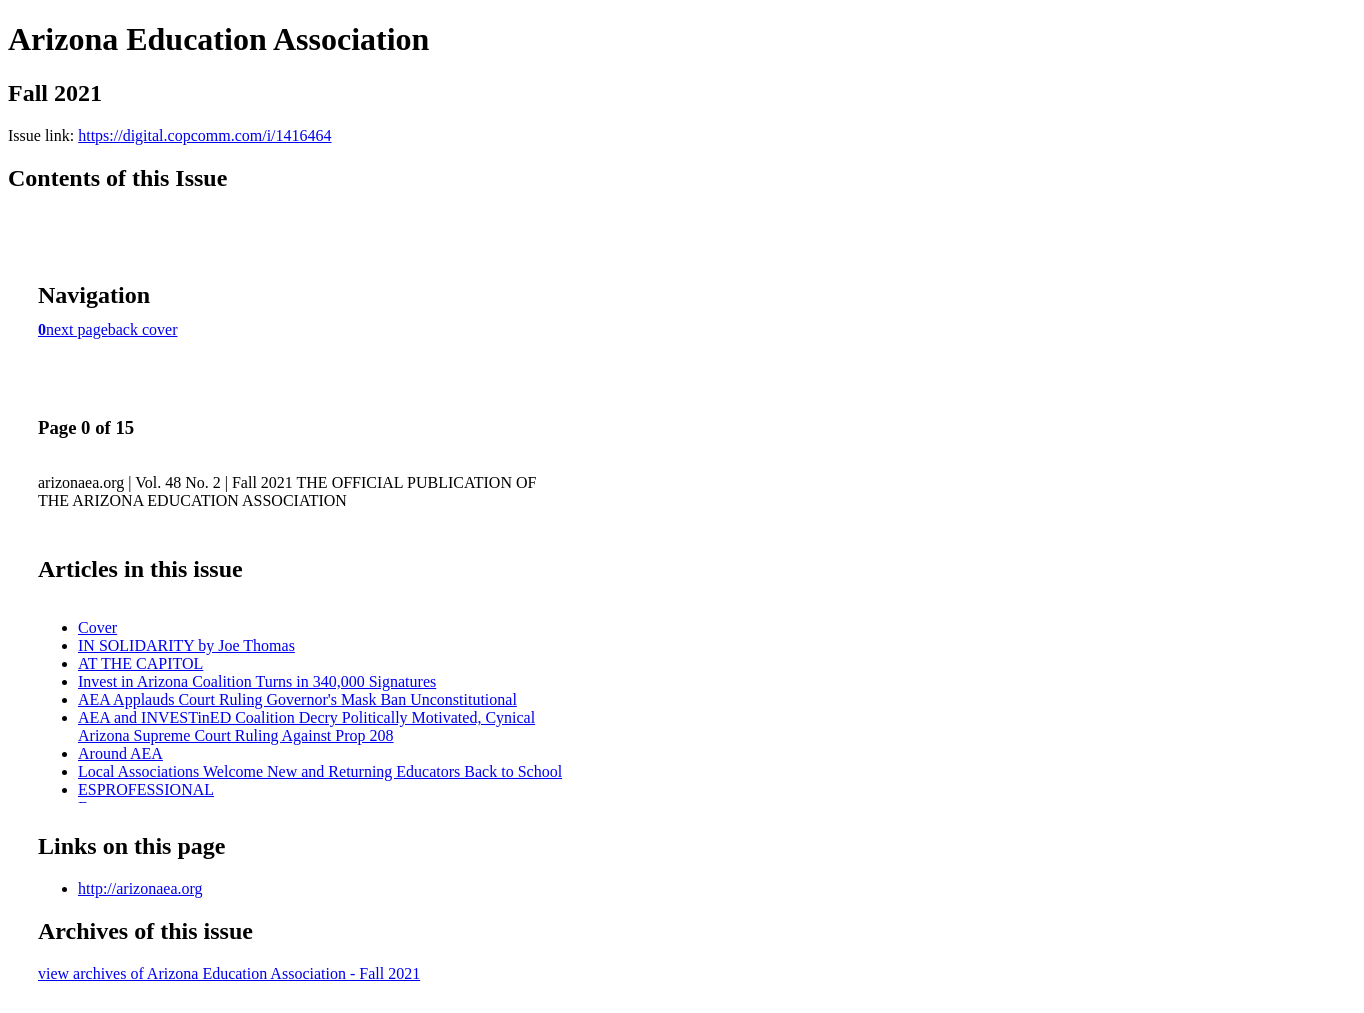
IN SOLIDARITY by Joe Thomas (186, 645)
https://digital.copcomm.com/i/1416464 (204, 135)
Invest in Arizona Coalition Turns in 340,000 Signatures (257, 681)
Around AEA (120, 753)
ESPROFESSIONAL (146, 789)
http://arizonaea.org (140, 888)
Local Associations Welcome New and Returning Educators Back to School (320, 771)
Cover (97, 627)
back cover (143, 329)
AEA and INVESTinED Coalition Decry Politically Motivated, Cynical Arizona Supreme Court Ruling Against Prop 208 (306, 726)
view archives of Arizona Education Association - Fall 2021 (229, 973)
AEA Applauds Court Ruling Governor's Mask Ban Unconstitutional (297, 699)
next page (77, 329)
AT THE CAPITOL (140, 663)
